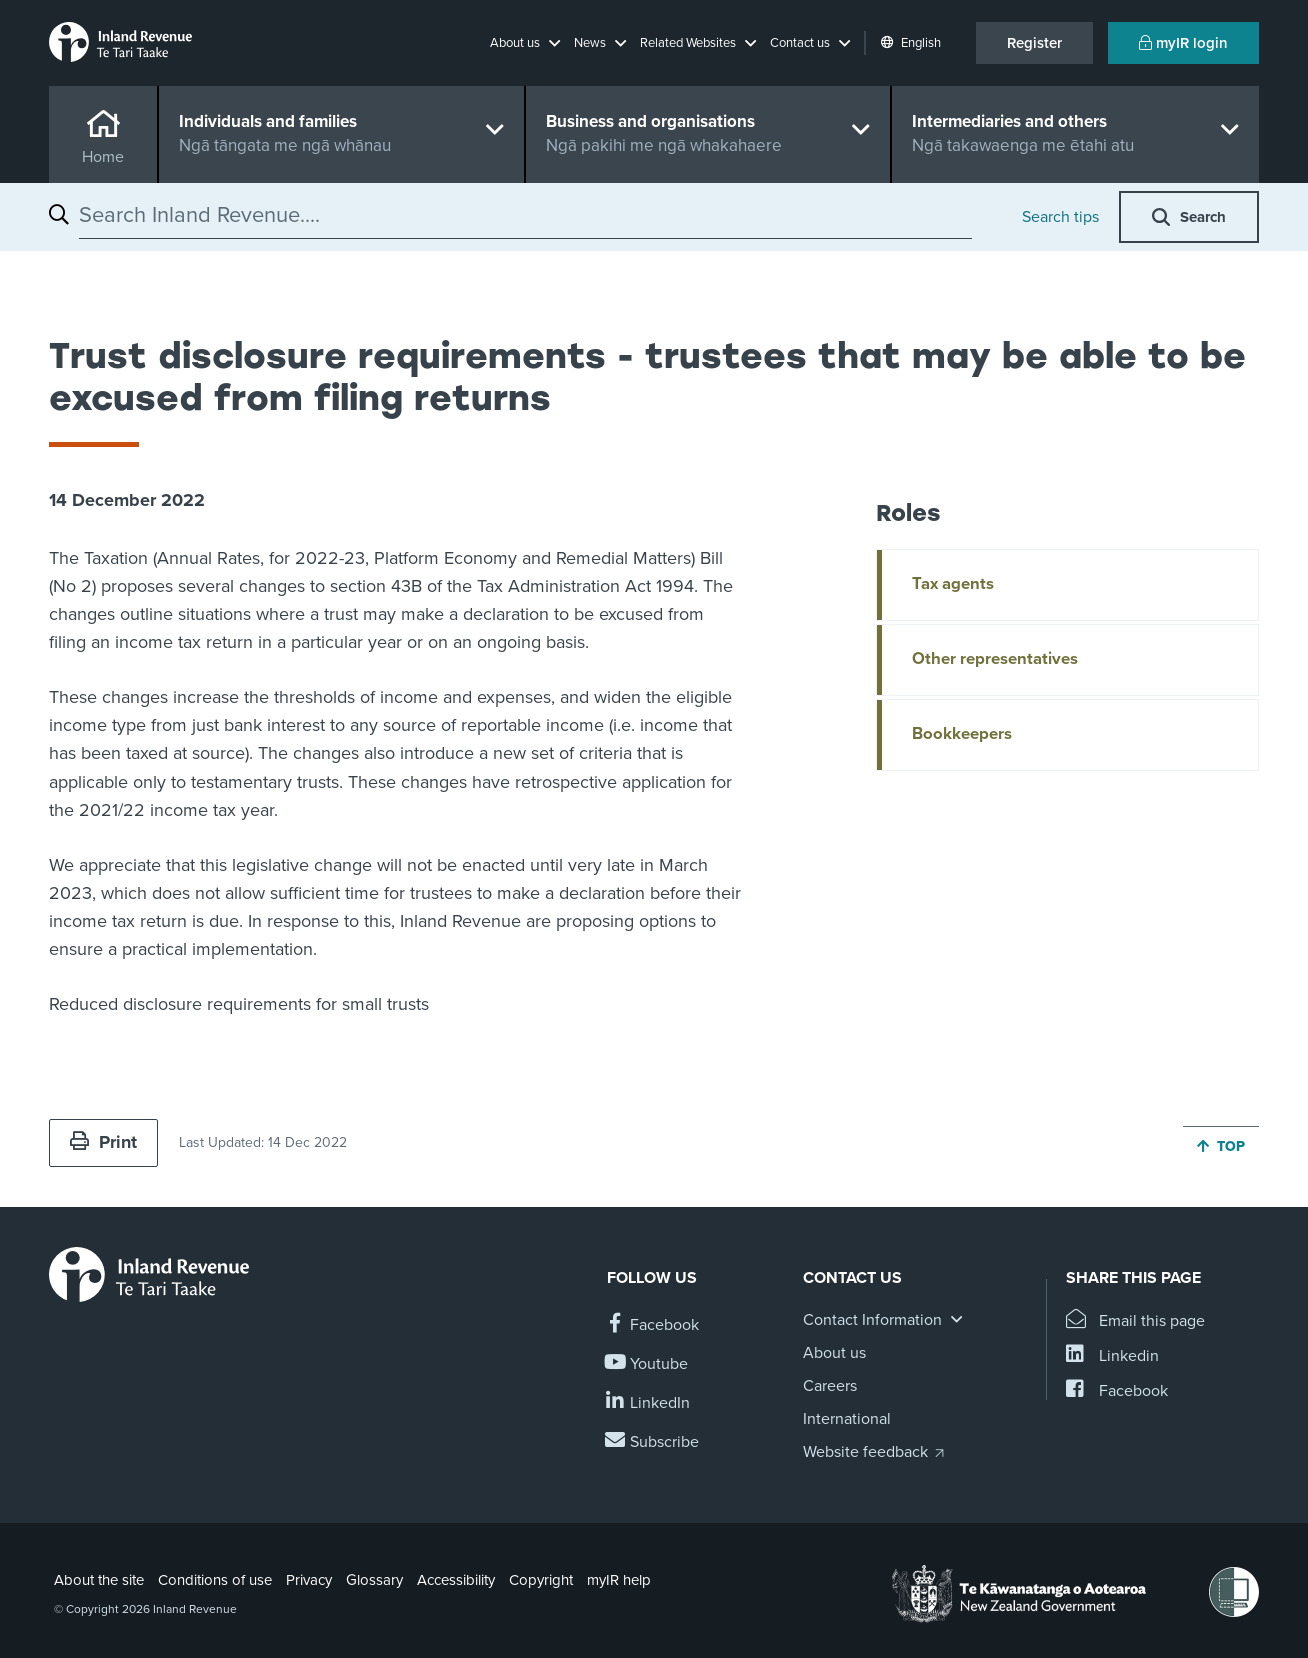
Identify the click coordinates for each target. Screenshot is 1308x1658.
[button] (525, 43)
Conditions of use (215, 1580)
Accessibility (456, 1580)
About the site (99, 1580)
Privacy (309, 1580)
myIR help (619, 1580)
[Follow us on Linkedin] (648, 1403)
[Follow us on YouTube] (647, 1364)
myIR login (1183, 43)
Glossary (374, 1580)
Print (103, 1142)
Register (1034, 43)
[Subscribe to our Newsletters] (653, 1442)
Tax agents (953, 584)
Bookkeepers (962, 734)
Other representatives (995, 659)
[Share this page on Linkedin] (1112, 1356)
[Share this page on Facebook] (1117, 1391)
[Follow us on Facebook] (653, 1325)
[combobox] (525, 215)
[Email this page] (1135, 1321)
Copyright (541, 1580)
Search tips (1060, 217)
